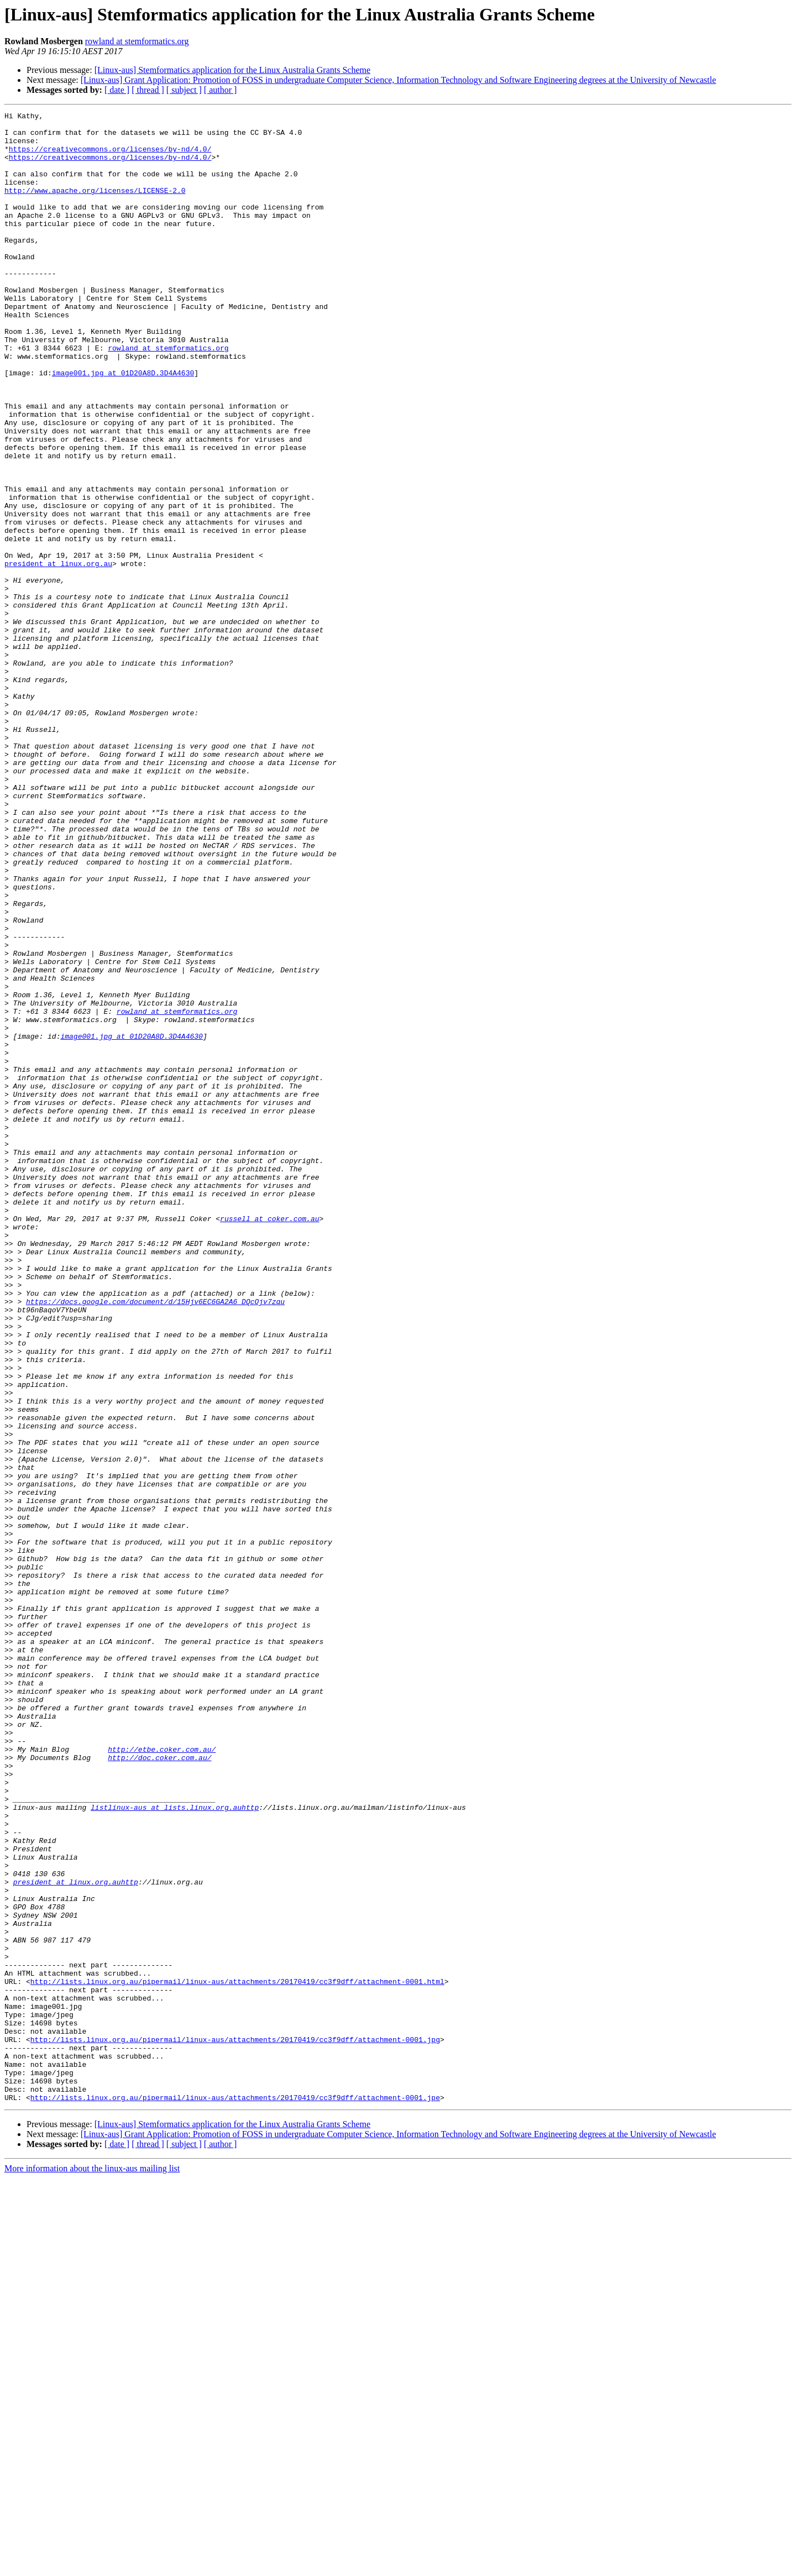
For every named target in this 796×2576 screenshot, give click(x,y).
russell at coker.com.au (269, 1441)
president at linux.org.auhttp (75, 2237)
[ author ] (220, 90)
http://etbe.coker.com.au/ (162, 2077)
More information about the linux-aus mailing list (92, 2566)
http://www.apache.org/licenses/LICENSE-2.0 (95, 207)
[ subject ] (184, 90)
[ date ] (116, 90)
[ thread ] (148, 90)
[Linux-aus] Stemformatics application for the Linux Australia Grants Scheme (232, 70)
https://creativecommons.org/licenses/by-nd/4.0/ (110, 157)
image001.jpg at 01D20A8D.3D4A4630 (123, 426)
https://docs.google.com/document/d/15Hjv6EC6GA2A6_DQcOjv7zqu (155, 1540)
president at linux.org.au (58, 654)
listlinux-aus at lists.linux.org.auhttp (175, 2147)
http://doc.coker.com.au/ (159, 2087)
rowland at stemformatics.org (137, 41)
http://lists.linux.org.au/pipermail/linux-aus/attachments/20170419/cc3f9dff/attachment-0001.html (237, 2356)
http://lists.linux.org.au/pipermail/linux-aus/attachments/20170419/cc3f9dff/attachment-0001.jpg (235, 2426)
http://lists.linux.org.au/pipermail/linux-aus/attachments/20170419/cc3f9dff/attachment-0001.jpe (235, 2495)
